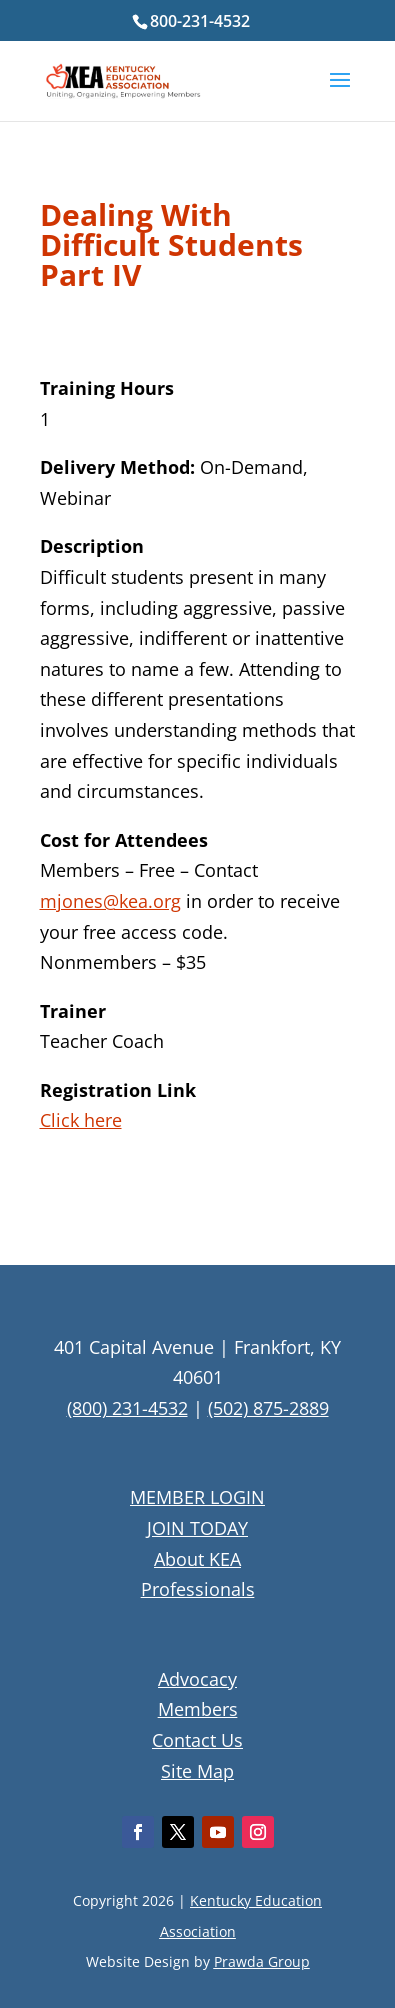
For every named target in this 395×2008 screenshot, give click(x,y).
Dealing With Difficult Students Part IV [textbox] (171, 247)
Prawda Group (262, 1961)
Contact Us (197, 1740)
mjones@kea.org (110, 901)
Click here (81, 1120)
